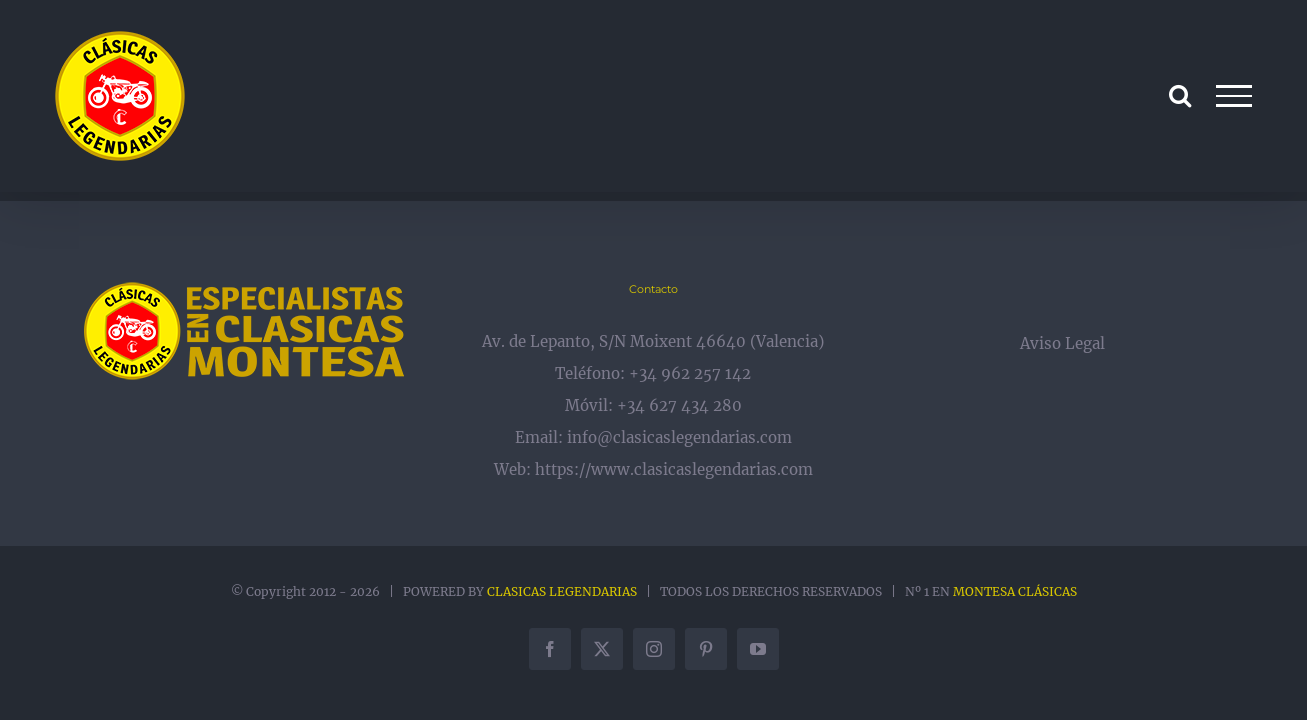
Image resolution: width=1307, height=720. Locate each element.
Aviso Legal (1062, 343)
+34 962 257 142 (690, 373)
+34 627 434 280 (679, 405)
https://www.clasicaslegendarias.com (674, 469)
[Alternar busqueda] (1180, 95)
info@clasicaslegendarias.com (679, 437)
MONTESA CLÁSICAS (1015, 591)
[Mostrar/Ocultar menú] (1234, 96)
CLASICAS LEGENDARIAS (562, 591)
